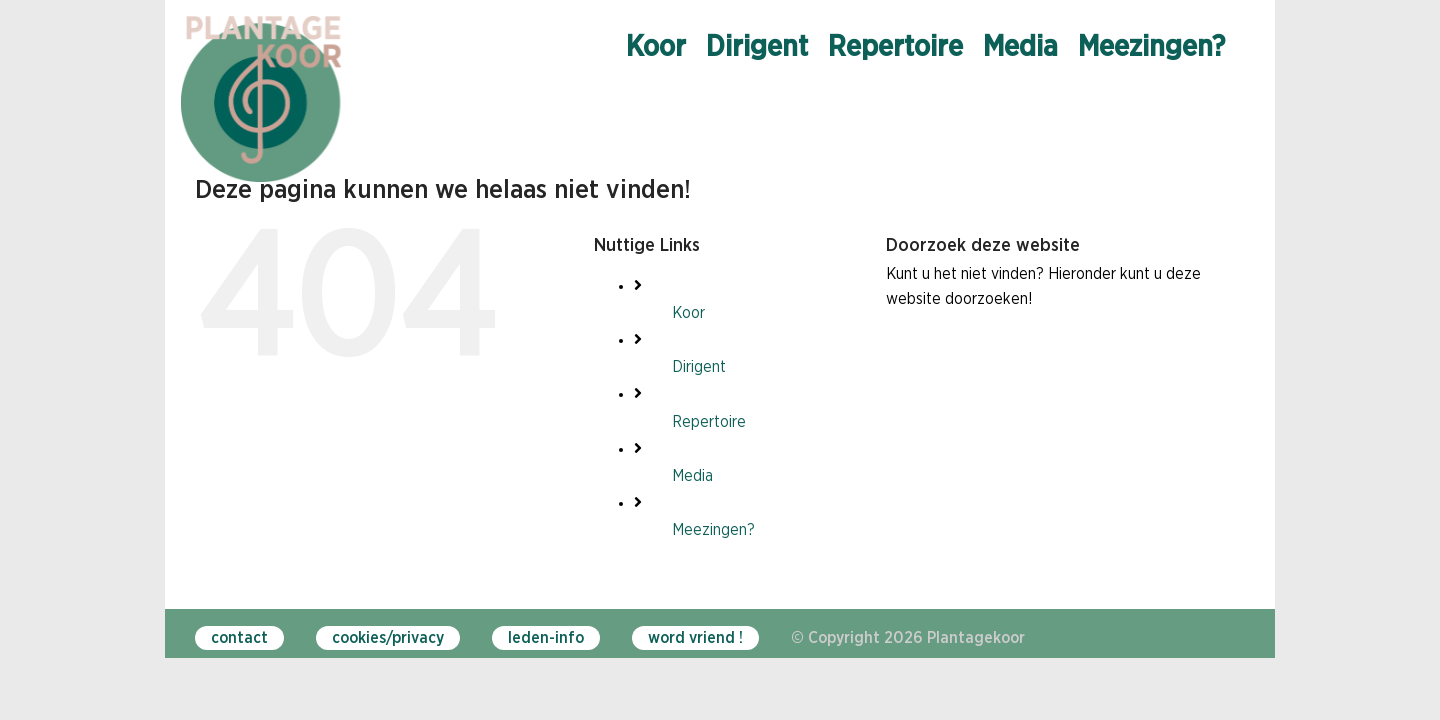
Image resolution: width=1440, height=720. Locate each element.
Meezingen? (713, 530)
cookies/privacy (388, 638)
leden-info (546, 638)
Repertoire (709, 422)
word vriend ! (695, 638)
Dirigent (699, 367)
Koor (688, 313)
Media (692, 476)
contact (239, 638)
